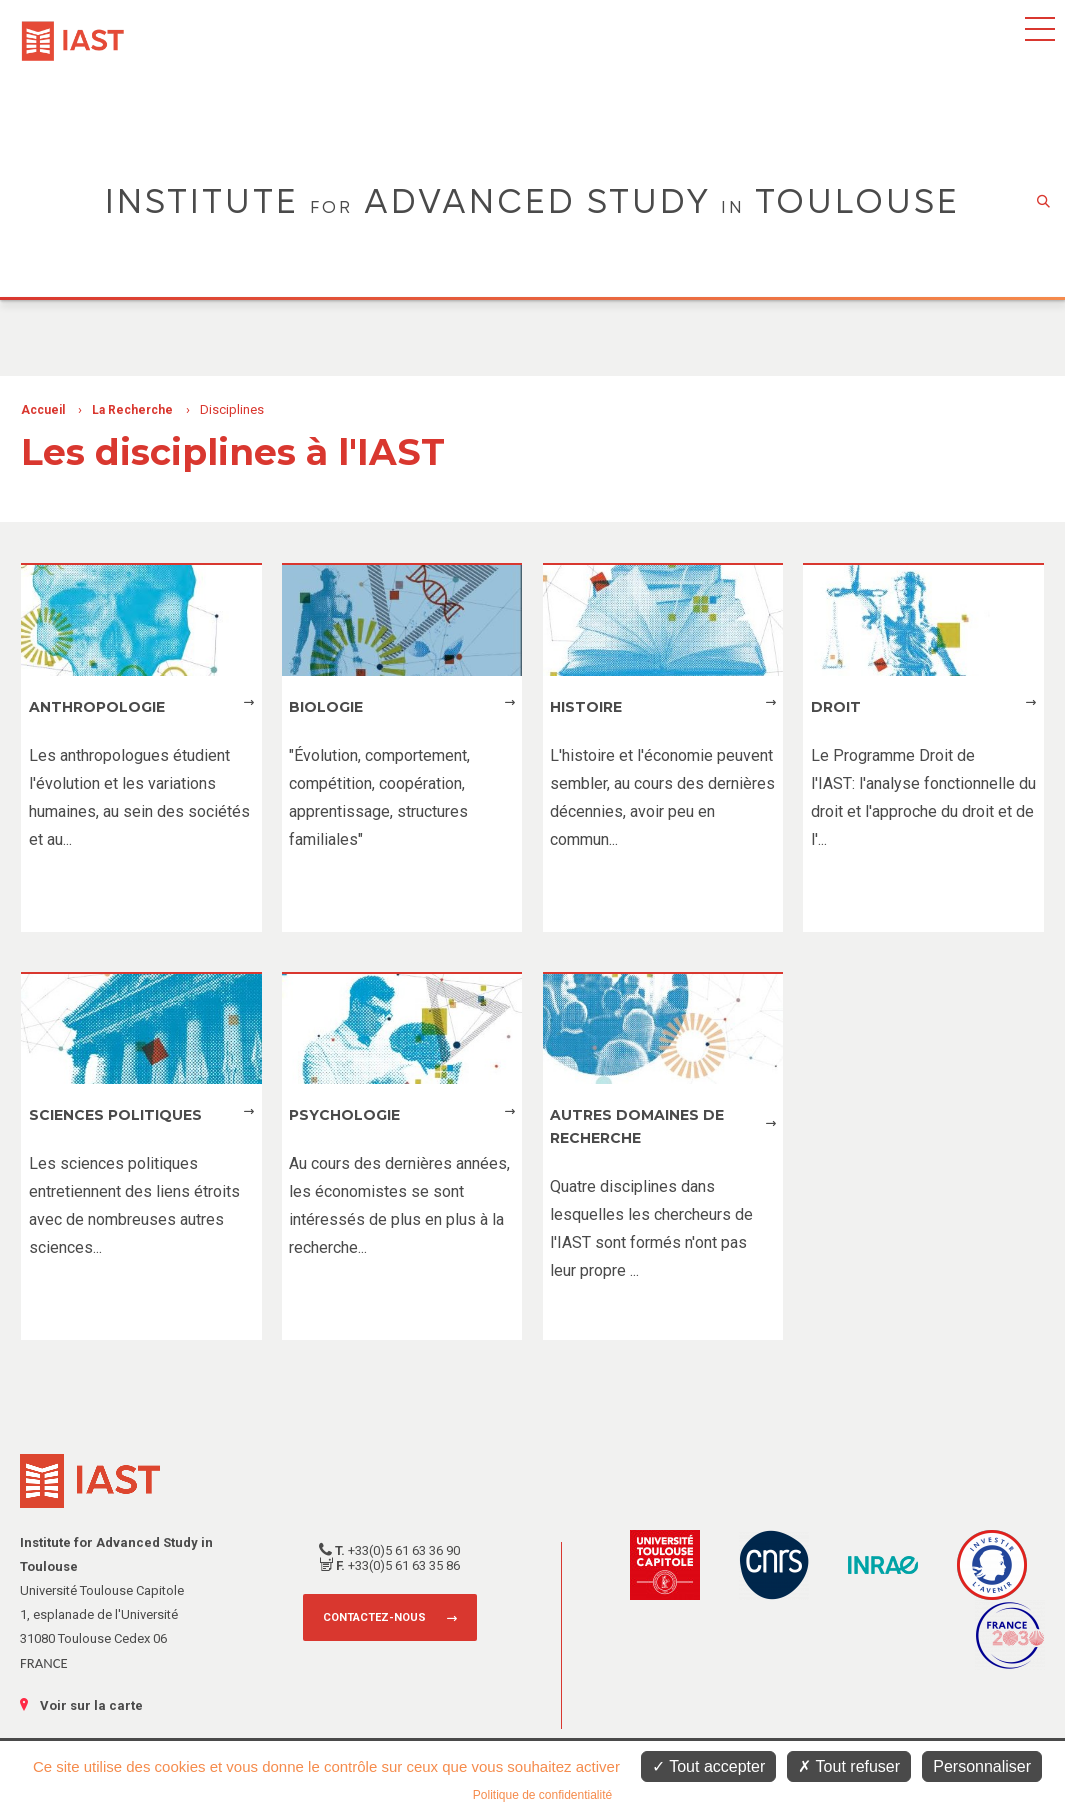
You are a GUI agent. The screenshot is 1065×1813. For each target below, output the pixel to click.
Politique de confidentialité (542, 1795)
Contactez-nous (374, 1617)
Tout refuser (849, 1766)
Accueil (43, 410)
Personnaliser (982, 1766)
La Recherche (132, 410)
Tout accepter (708, 1766)
